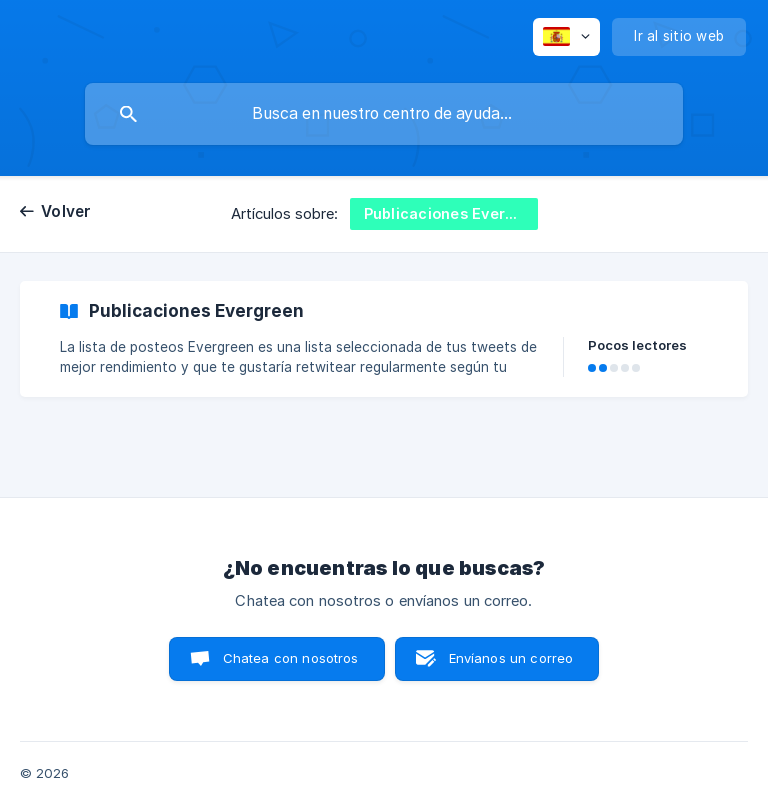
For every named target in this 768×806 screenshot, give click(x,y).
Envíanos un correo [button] (511, 658)
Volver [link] (66, 211)
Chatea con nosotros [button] (291, 658)
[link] (384, 339)
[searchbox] (384, 114)
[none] (566, 37)
